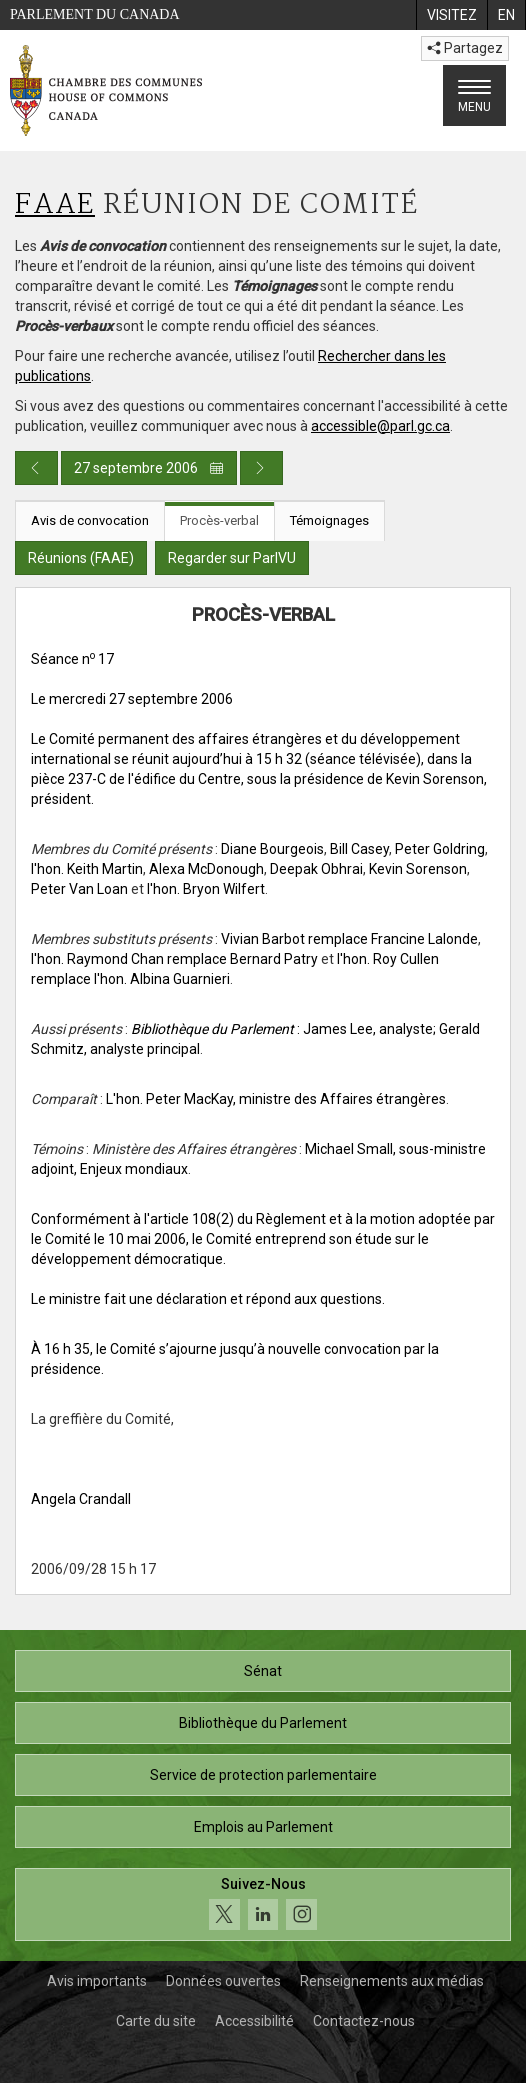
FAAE (55, 205)
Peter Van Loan (79, 889)
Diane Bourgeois (272, 849)
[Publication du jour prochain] (261, 468)
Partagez (465, 48)
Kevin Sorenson (418, 869)
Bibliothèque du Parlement (263, 1723)
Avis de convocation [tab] (90, 520)
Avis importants (97, 1981)
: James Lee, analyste (282, 1029)
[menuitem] (451, 15)
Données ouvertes (223, 1981)
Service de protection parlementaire (263, 1775)
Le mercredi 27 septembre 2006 (132, 699)
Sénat (263, 1671)
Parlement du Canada (95, 14)
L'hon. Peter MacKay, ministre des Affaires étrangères (276, 1099)
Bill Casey (359, 849)
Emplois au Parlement (263, 1827)
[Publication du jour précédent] (36, 468)
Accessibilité (254, 2021)
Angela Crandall (81, 1499)
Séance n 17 (72, 659)
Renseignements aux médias (392, 1981)
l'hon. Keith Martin (87, 869)
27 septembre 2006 (149, 468)
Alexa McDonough (206, 869)
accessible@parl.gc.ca (380, 426)
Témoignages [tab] (329, 520)
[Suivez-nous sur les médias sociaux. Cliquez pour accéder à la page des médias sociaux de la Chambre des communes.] (263, 1904)
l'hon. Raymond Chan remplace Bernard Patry (174, 959)
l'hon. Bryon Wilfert (206, 889)
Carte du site (156, 2021)
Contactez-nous (364, 2021)
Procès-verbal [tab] (219, 520)
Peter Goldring (440, 849)
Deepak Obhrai (316, 869)
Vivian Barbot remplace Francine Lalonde (349, 939)
